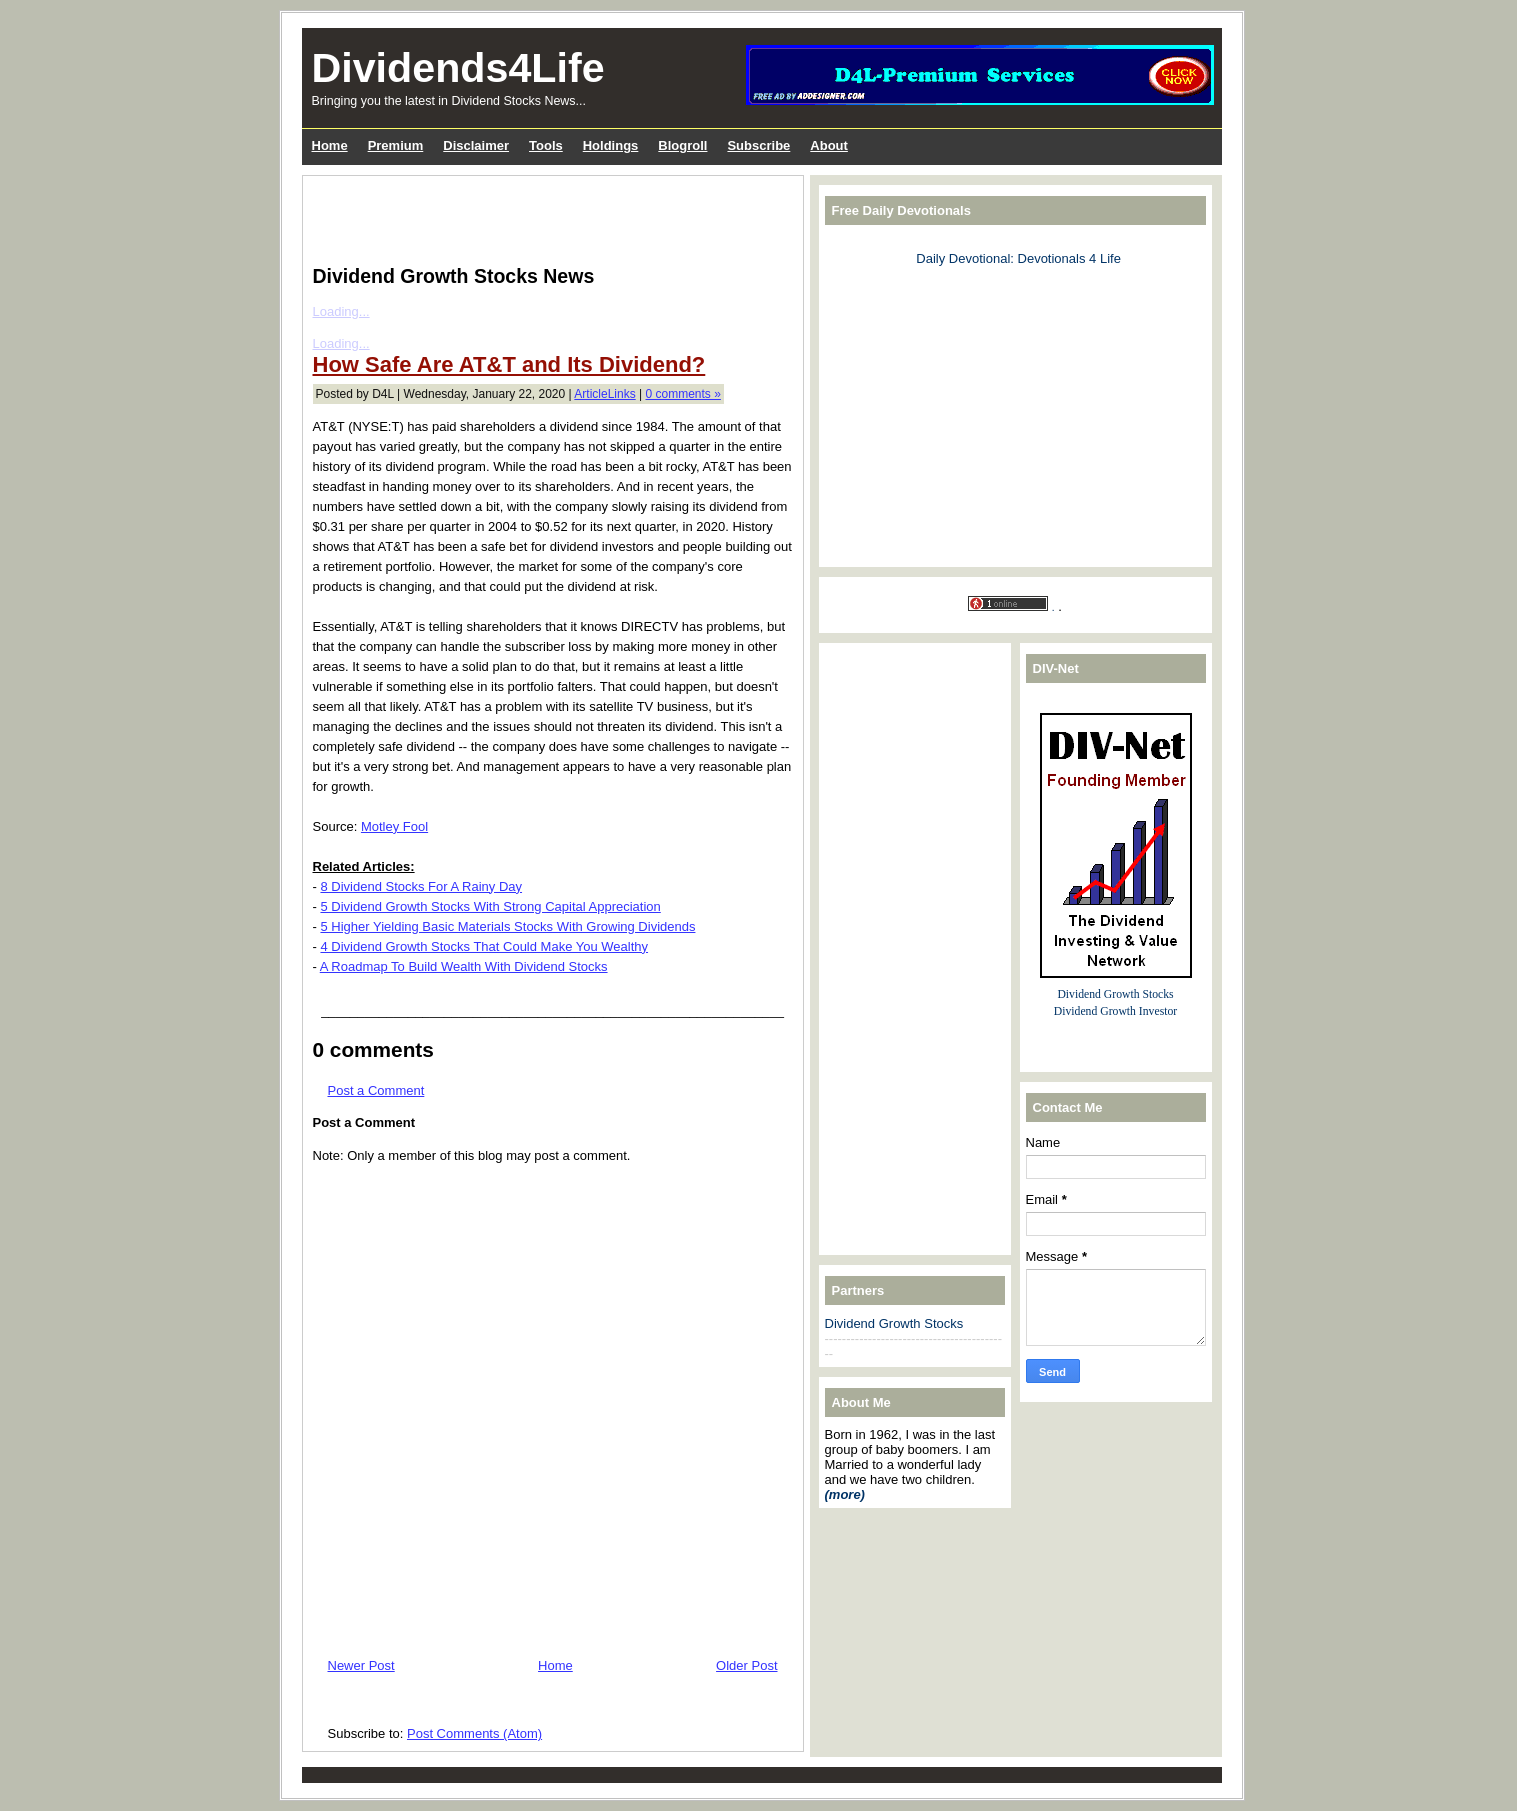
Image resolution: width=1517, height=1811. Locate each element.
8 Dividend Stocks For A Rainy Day (421, 886)
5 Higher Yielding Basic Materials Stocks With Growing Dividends (507, 926)
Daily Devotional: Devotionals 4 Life (1018, 258)
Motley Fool (394, 826)
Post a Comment (376, 1090)
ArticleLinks (604, 394)
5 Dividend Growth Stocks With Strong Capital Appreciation (490, 906)
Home (555, 1665)
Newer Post (361, 1665)
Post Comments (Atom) (474, 1733)
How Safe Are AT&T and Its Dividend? (509, 364)
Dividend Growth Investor (1115, 1011)
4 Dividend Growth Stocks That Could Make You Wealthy (484, 946)
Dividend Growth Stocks (894, 1323)
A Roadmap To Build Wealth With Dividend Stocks (464, 966)
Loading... (341, 311)
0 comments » (683, 394)
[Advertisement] (547, 216)
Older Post (746, 1665)
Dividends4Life (458, 68)
